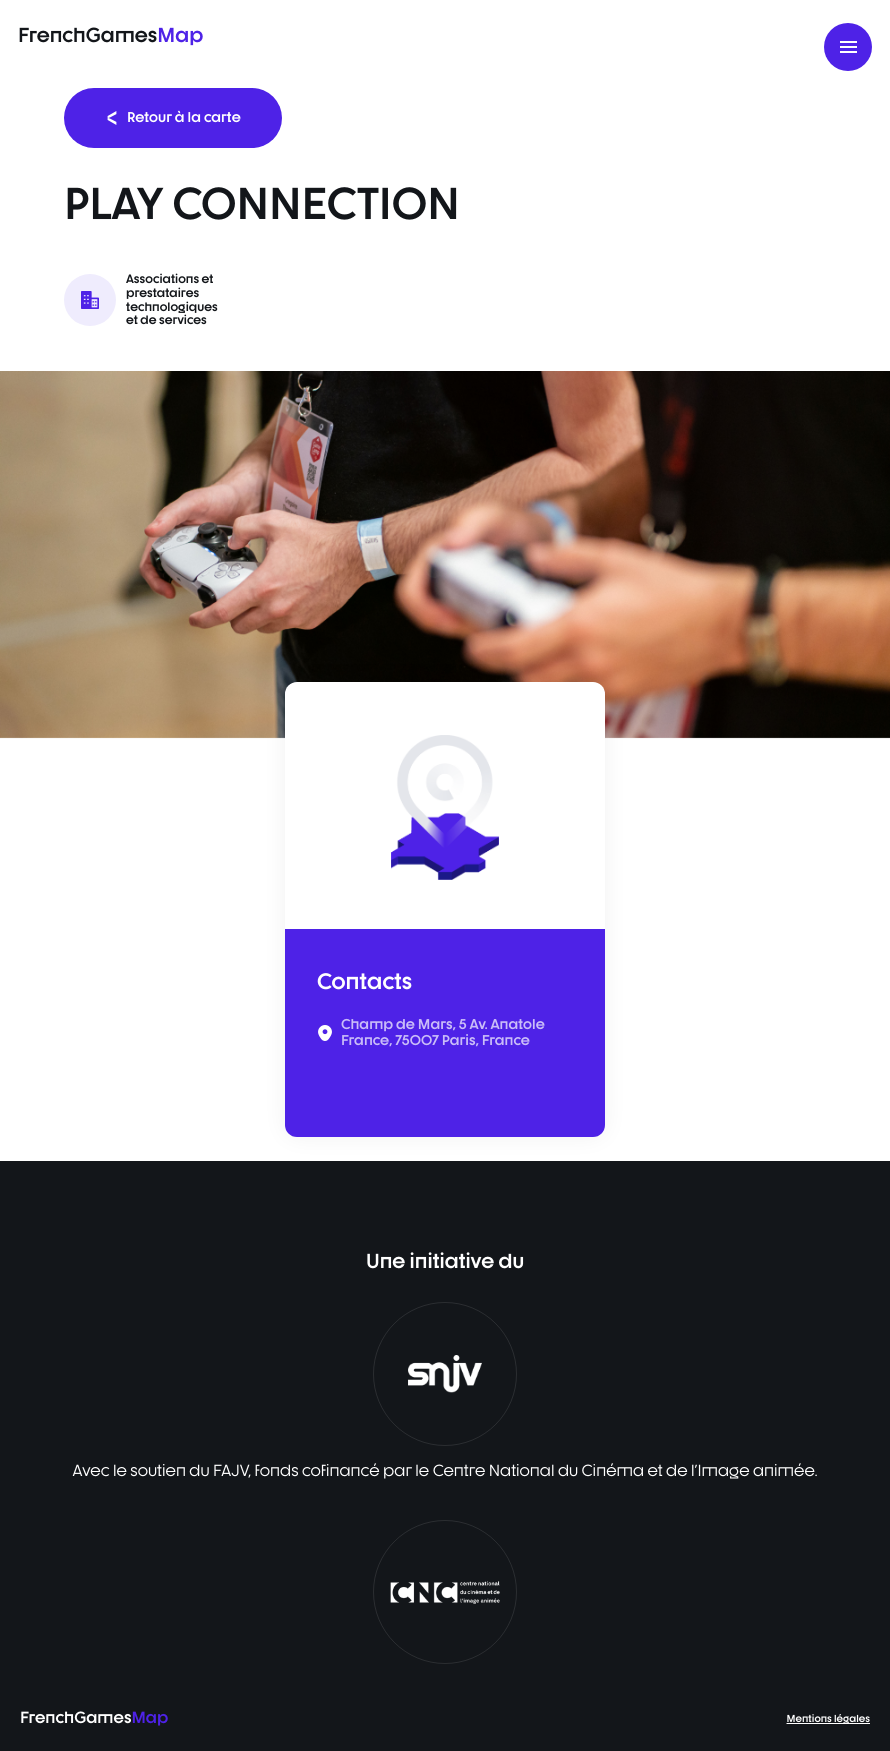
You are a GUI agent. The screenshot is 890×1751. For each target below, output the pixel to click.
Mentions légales (828, 1719)
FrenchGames (110, 34)
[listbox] (445, 554)
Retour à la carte (173, 117)
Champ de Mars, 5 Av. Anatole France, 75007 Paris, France (443, 1033)
